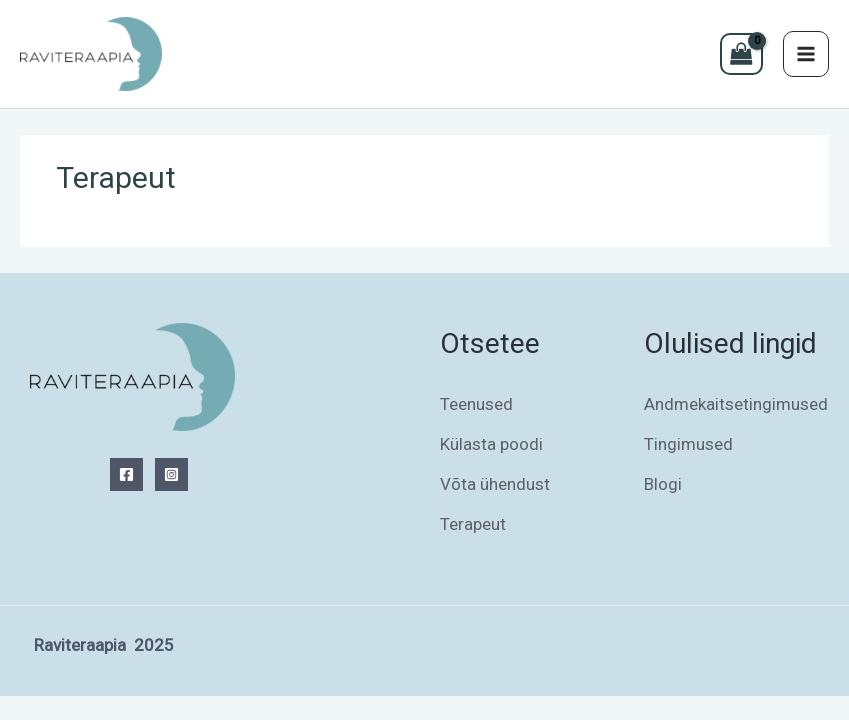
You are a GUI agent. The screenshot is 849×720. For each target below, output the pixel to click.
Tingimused (688, 444)
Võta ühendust (495, 484)
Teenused (476, 404)
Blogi (663, 484)
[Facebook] (126, 474)
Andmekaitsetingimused (736, 404)
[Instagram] (171, 474)
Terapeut (473, 524)
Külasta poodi (491, 444)
